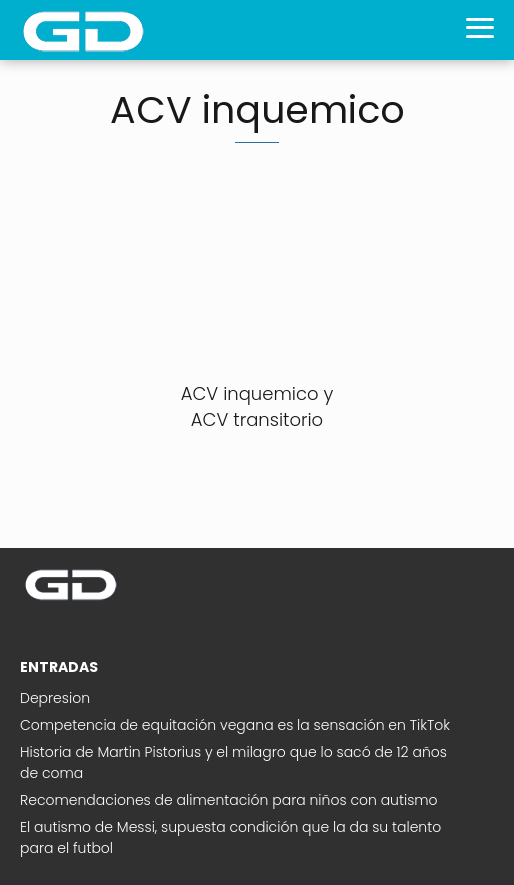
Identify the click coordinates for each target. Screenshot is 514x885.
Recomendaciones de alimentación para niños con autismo (229, 800)
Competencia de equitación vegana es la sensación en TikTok (235, 725)
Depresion (55, 698)
